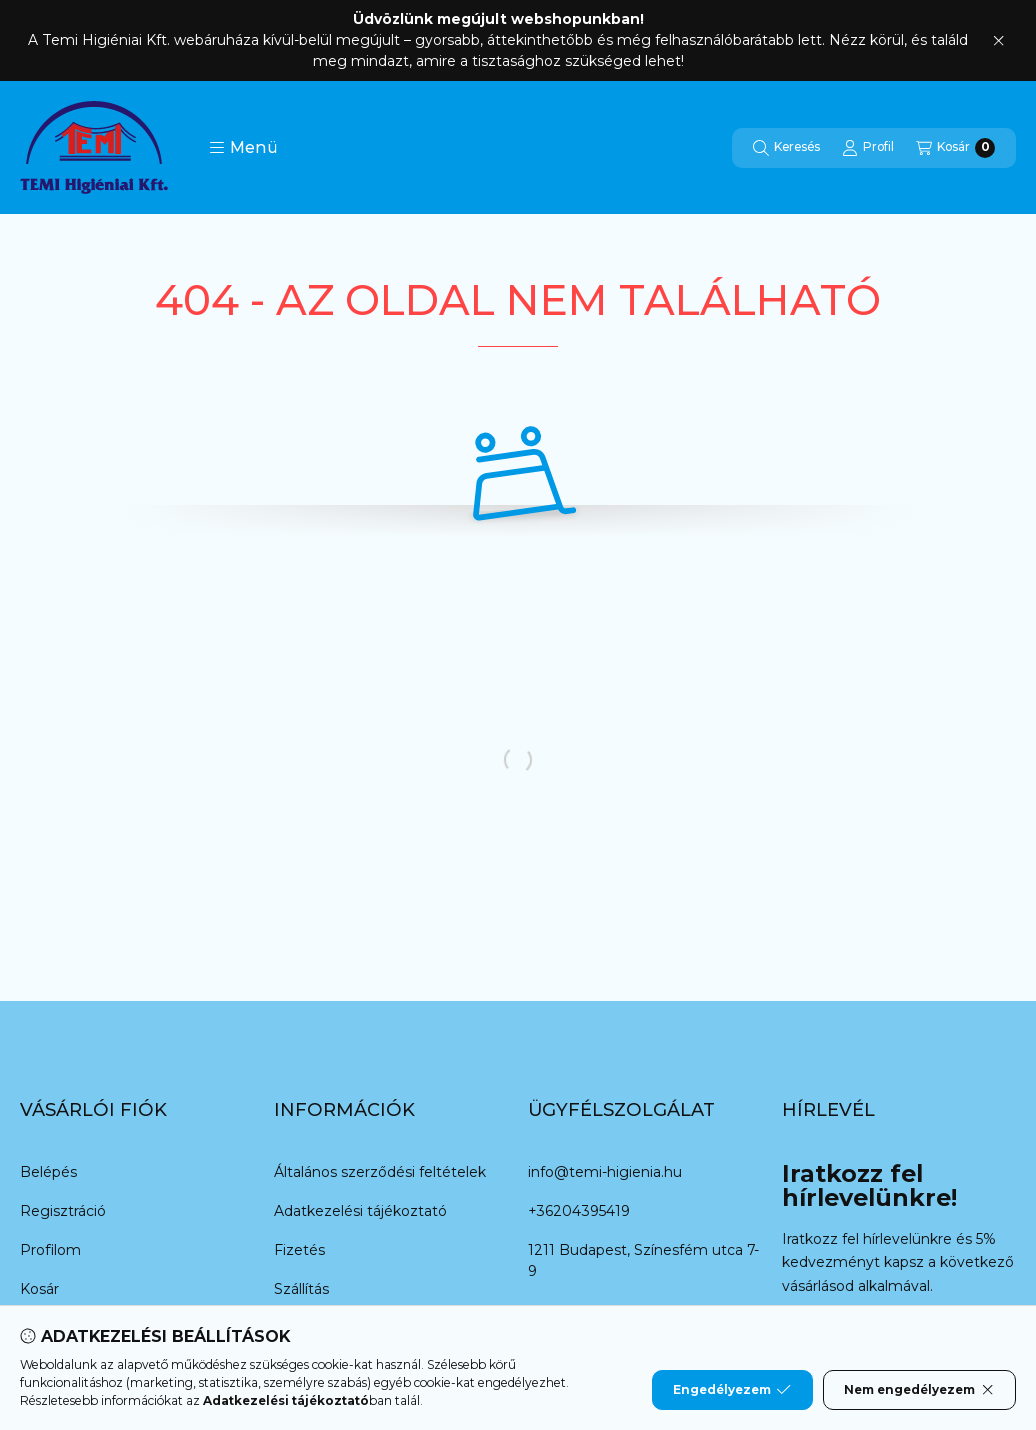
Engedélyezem (732, 1390)
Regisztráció (63, 1211)
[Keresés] (786, 148)
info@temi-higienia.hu (605, 1172)
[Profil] (868, 148)
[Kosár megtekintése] (955, 148)
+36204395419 (579, 1211)
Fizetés (299, 1250)
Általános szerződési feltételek (380, 1172)
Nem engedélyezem (919, 1390)
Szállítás (301, 1289)
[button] (243, 148)
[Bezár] (998, 41)
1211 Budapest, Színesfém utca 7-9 (643, 1260)
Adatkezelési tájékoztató (360, 1211)
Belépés (48, 1172)
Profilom (50, 1250)
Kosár (39, 1289)
